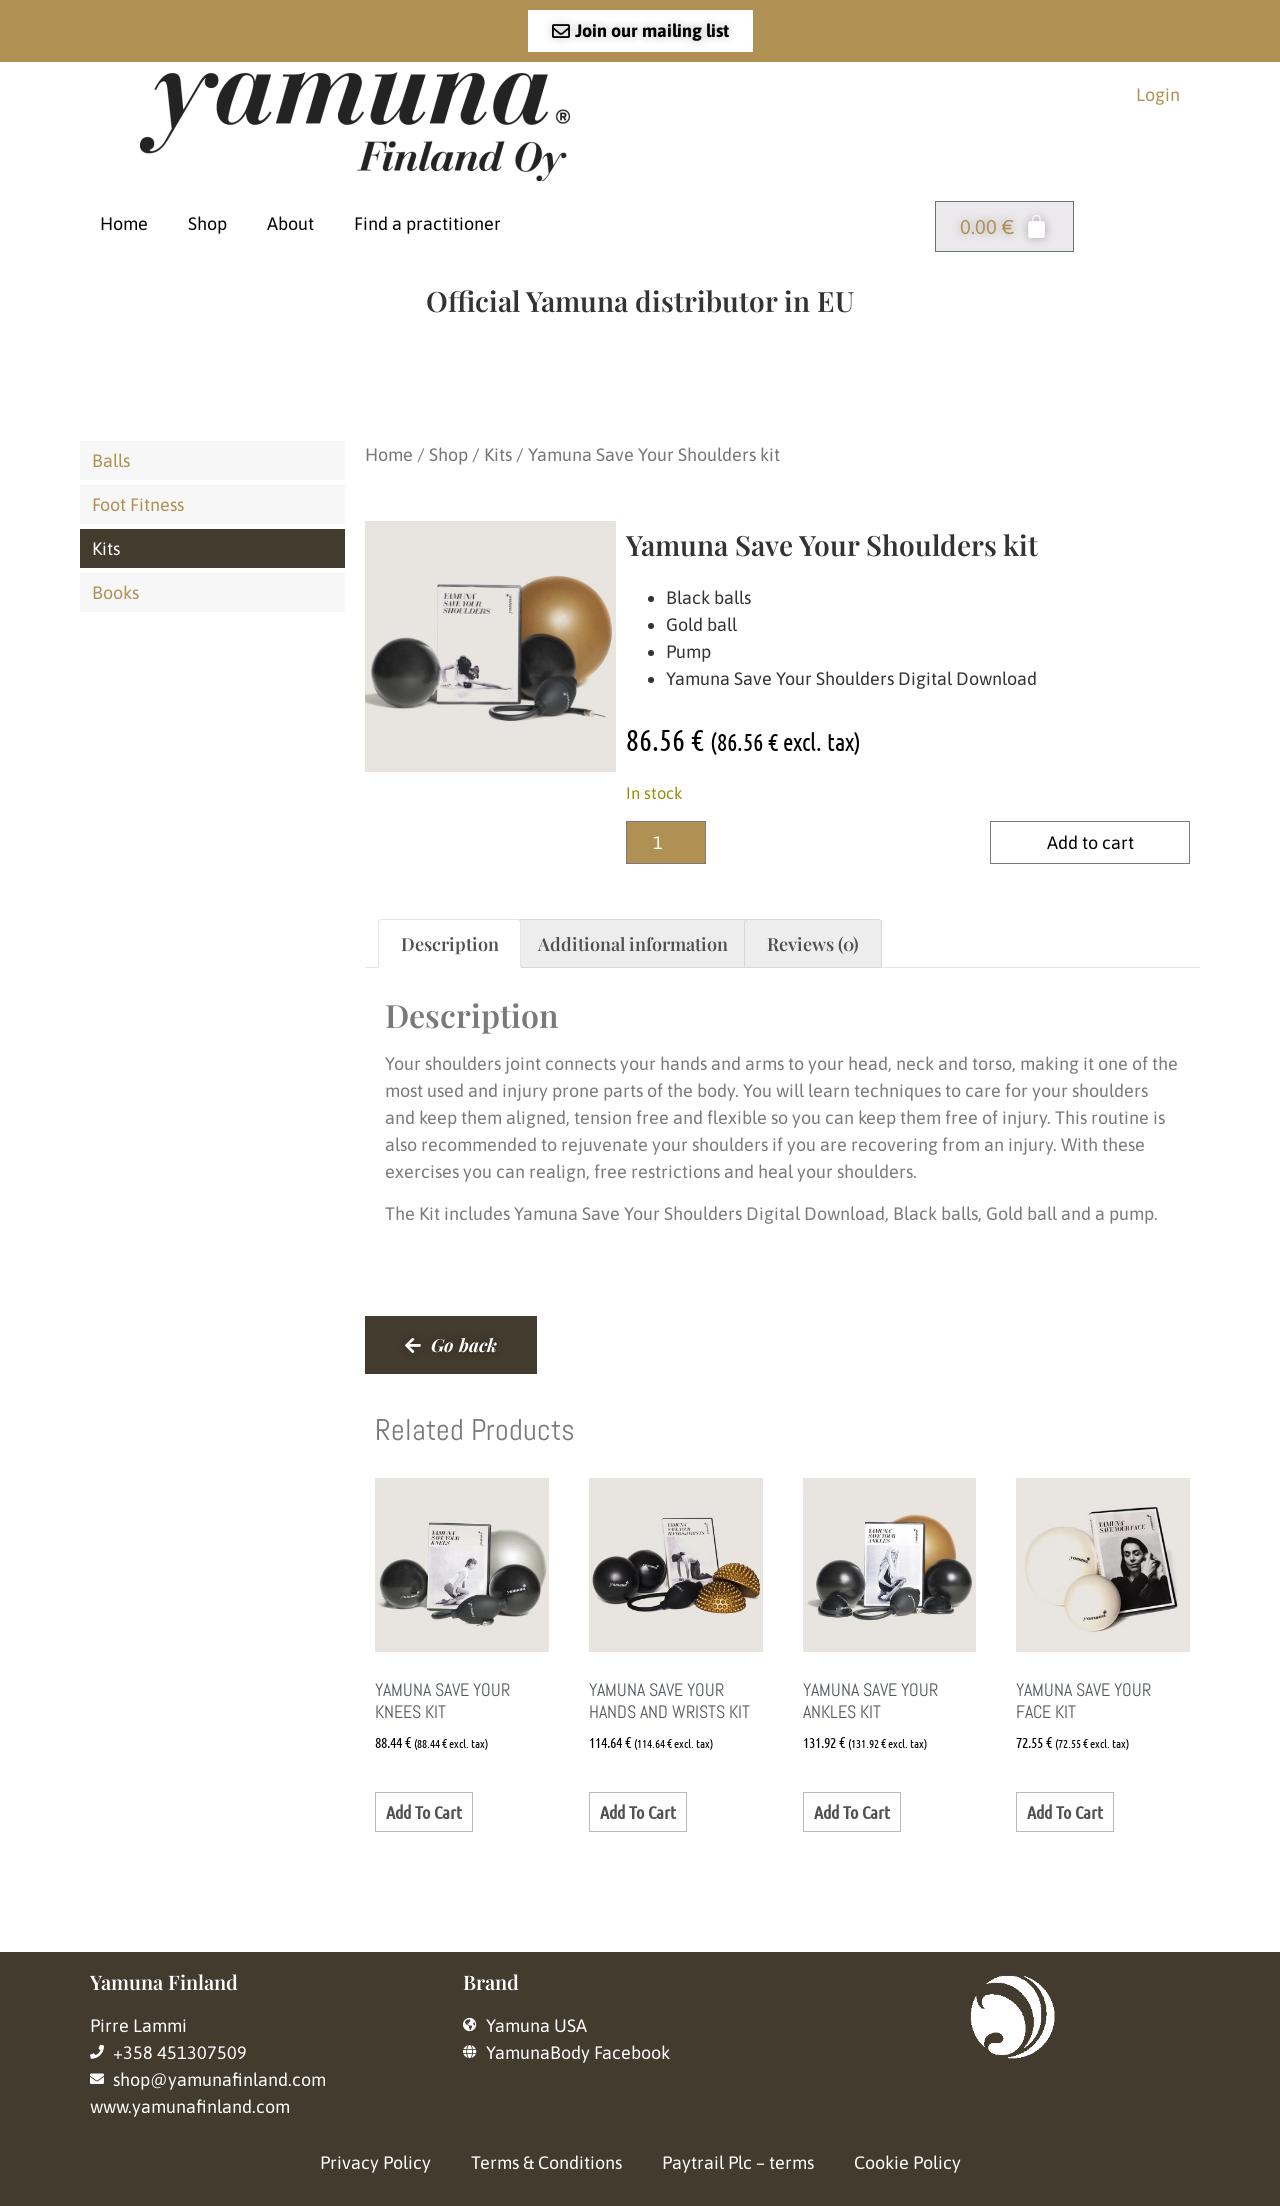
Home (124, 223)
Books (115, 592)
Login (1158, 94)
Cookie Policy (907, 2162)
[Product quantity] (666, 842)
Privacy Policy (375, 2162)
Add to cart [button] (424, 1812)
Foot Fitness (138, 504)
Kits (106, 548)
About (290, 223)
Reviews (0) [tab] (813, 944)
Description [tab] (450, 944)
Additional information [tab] (633, 944)
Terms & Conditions (546, 2162)
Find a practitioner (427, 223)
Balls (111, 460)
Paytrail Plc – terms (738, 2162)
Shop (207, 223)
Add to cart (1090, 842)
